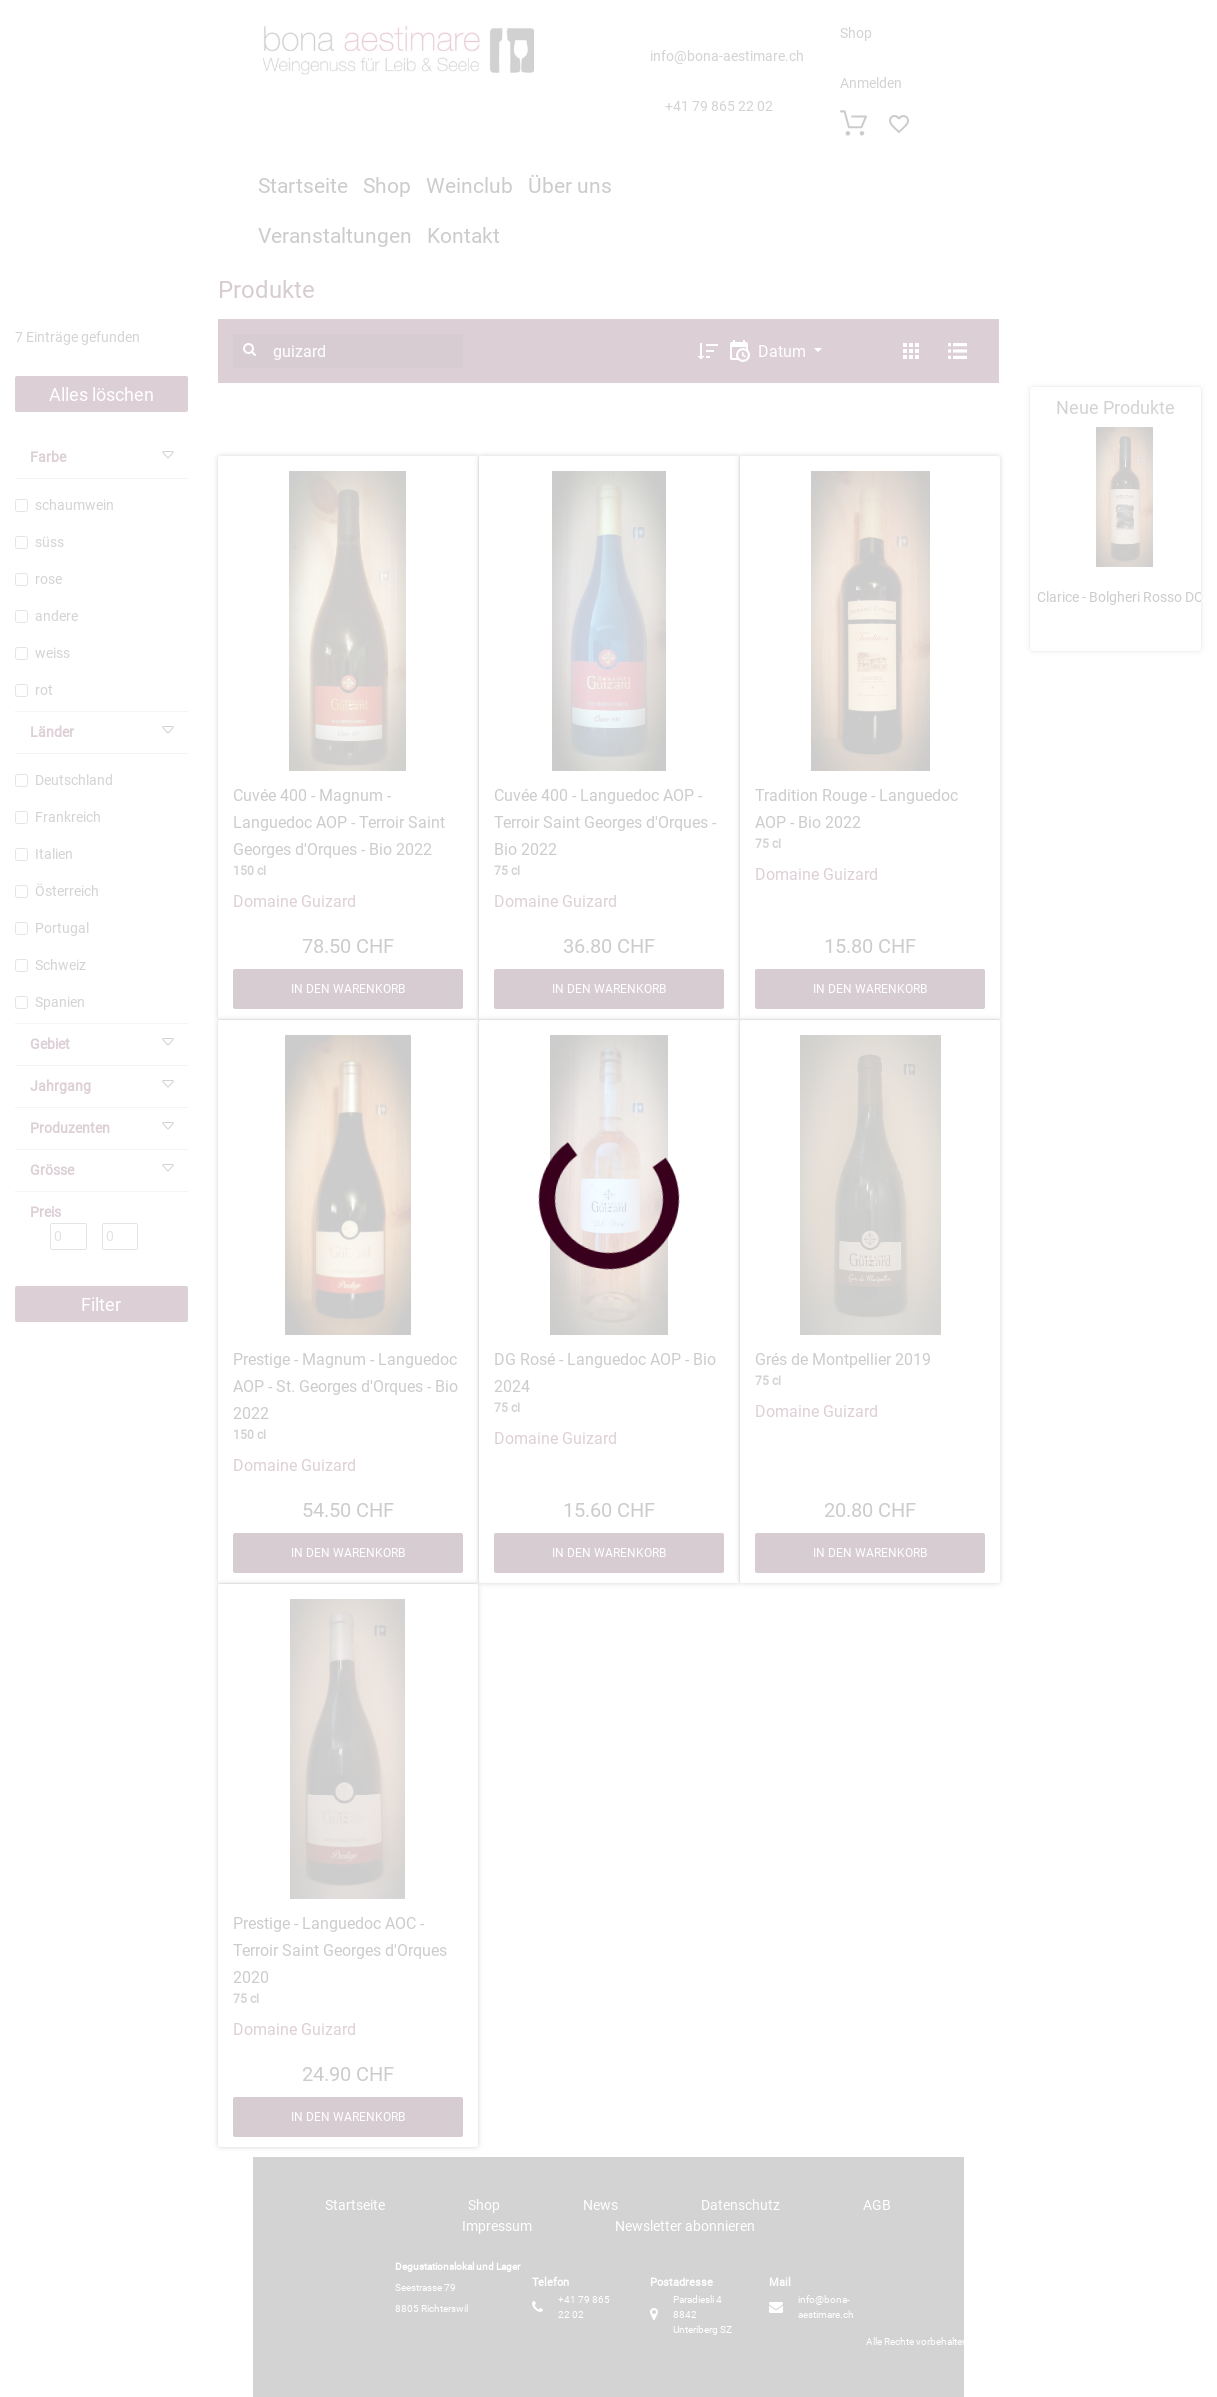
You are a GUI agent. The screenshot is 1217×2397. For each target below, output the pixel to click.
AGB (877, 2205)
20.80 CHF (870, 1508)
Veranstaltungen (335, 236)
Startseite (303, 186)
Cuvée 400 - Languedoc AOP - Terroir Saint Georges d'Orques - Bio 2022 (605, 822)
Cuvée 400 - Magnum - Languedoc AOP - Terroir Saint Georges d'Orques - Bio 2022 (339, 822)
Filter (101, 1304)
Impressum (497, 2226)
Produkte (266, 290)
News (600, 2205)
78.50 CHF (348, 944)
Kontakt (463, 236)
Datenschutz (740, 2205)
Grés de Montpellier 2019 (843, 1359)
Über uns (570, 186)
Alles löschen (101, 394)
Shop (856, 33)
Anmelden (871, 83)
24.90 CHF (348, 2072)
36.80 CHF (609, 944)
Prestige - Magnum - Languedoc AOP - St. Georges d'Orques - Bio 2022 (345, 1386)
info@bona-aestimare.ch (727, 56)
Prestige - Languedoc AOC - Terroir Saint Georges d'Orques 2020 (340, 1950)
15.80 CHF (870, 944)
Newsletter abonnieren (685, 2226)
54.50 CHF (348, 1508)
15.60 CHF (609, 1508)
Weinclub (469, 186)
